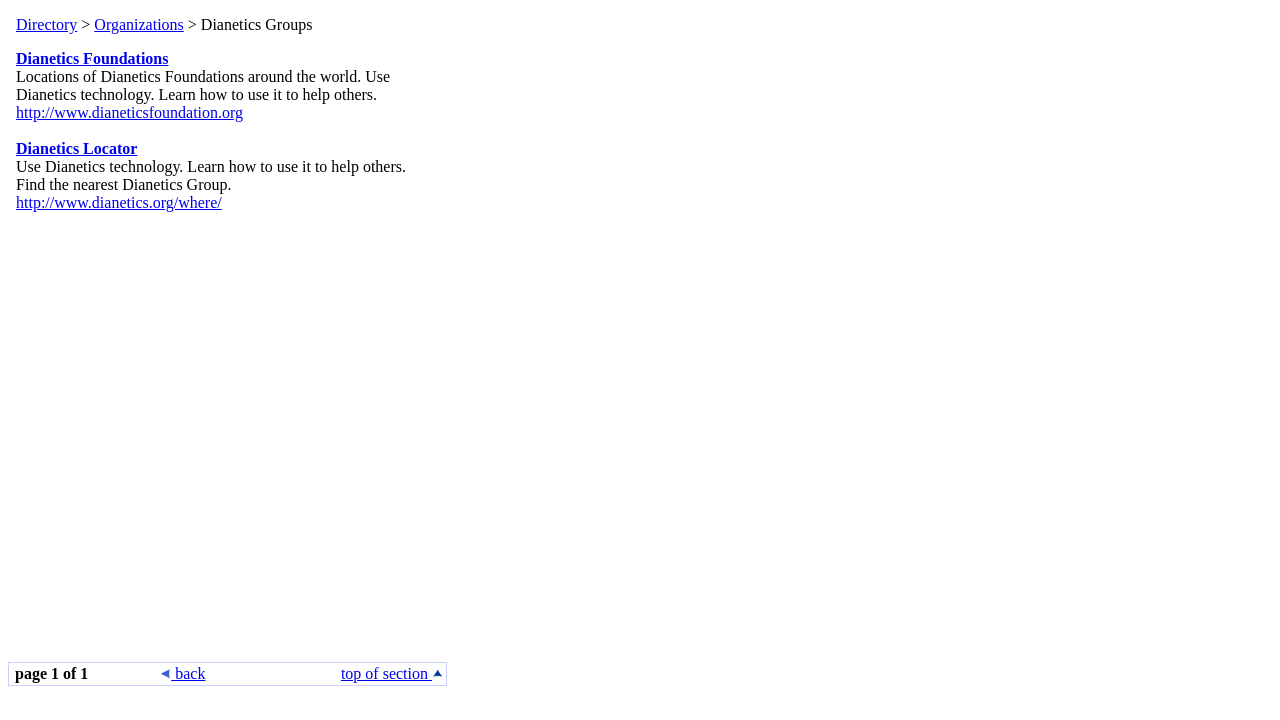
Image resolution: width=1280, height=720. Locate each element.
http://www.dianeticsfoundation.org (129, 112)
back (183, 673)
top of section (392, 673)
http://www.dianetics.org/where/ (119, 202)
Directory (46, 24)
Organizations (138, 24)
